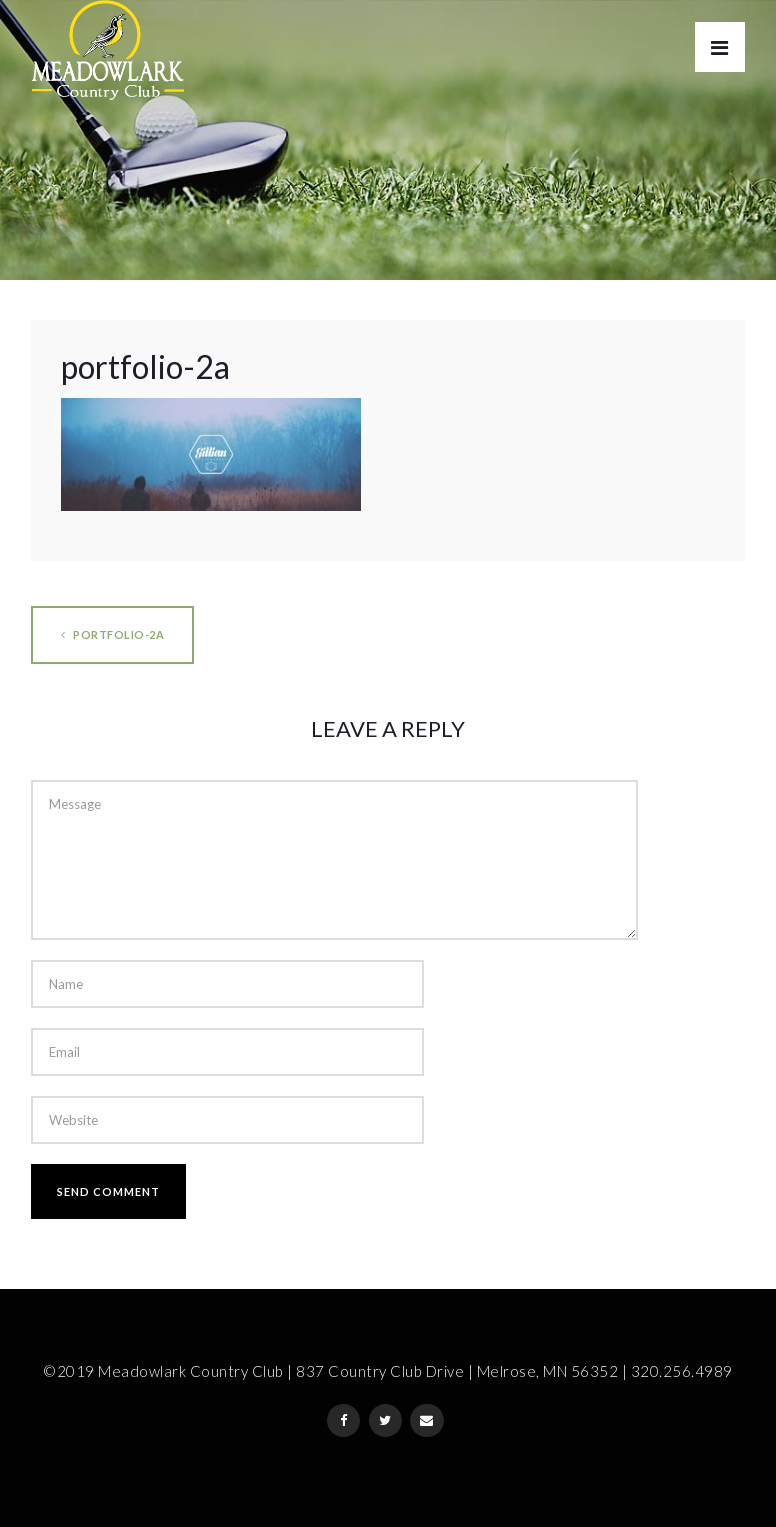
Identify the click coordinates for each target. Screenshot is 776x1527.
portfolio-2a (112, 634)
